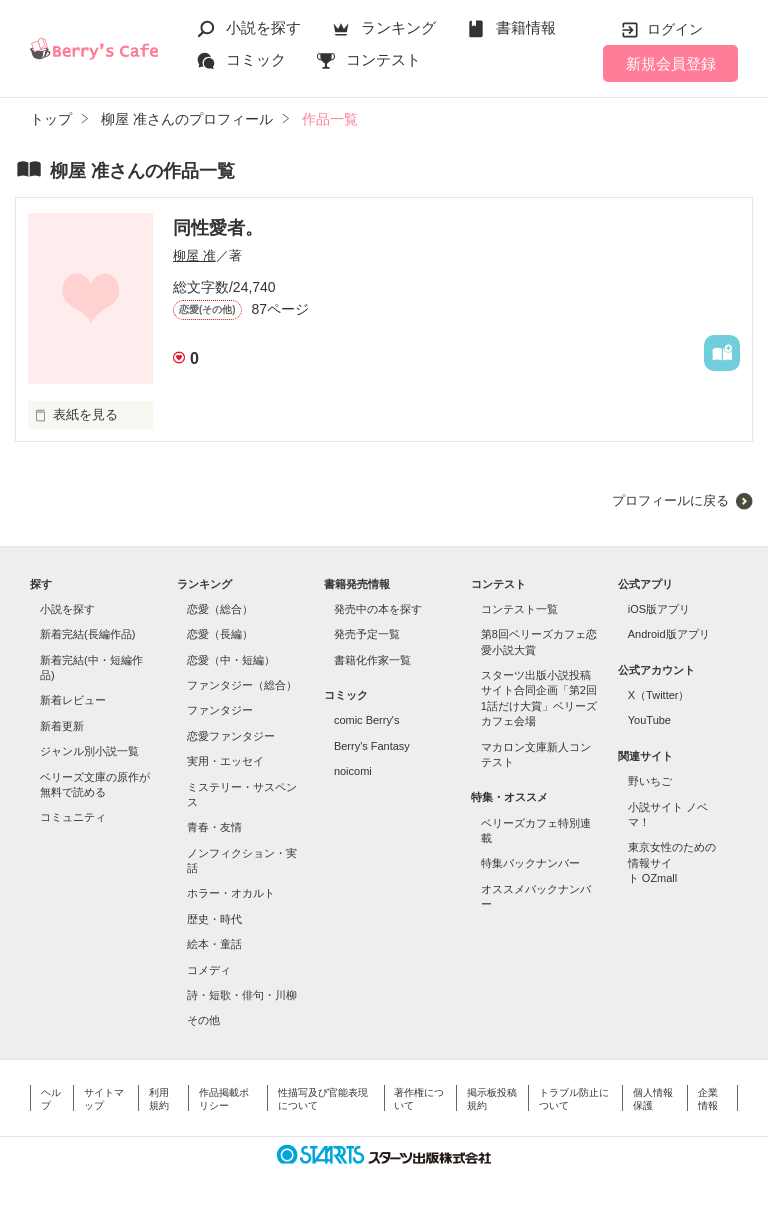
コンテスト (383, 59)
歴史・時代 (214, 919)
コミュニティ (73, 817)
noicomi (353, 771)
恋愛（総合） (220, 609)
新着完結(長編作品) (87, 634)
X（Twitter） (659, 695)
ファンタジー (220, 710)
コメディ (209, 970)
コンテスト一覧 (519, 609)
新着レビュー (73, 700)
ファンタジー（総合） (242, 685)
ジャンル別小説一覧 (89, 751)
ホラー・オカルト (231, 893)
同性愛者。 (218, 228)
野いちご (650, 781)
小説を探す (263, 27)
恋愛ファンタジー (231, 736)
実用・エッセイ (225, 761)
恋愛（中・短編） (231, 660)
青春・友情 (214, 827)
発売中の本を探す (378, 609)
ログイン (675, 29)
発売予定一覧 (367, 634)
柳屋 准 (194, 255)
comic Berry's (367, 720)
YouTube (649, 720)
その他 (203, 1020)
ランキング (398, 27)
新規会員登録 (671, 63)
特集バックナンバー (530, 863)
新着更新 (62, 726)
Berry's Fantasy (372, 746)
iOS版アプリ (659, 609)
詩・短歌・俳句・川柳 (242, 995)
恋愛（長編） (220, 634)
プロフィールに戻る (670, 500)
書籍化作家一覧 (372, 660)
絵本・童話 (214, 944)
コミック (256, 59)
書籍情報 (526, 27)
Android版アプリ (669, 634)
